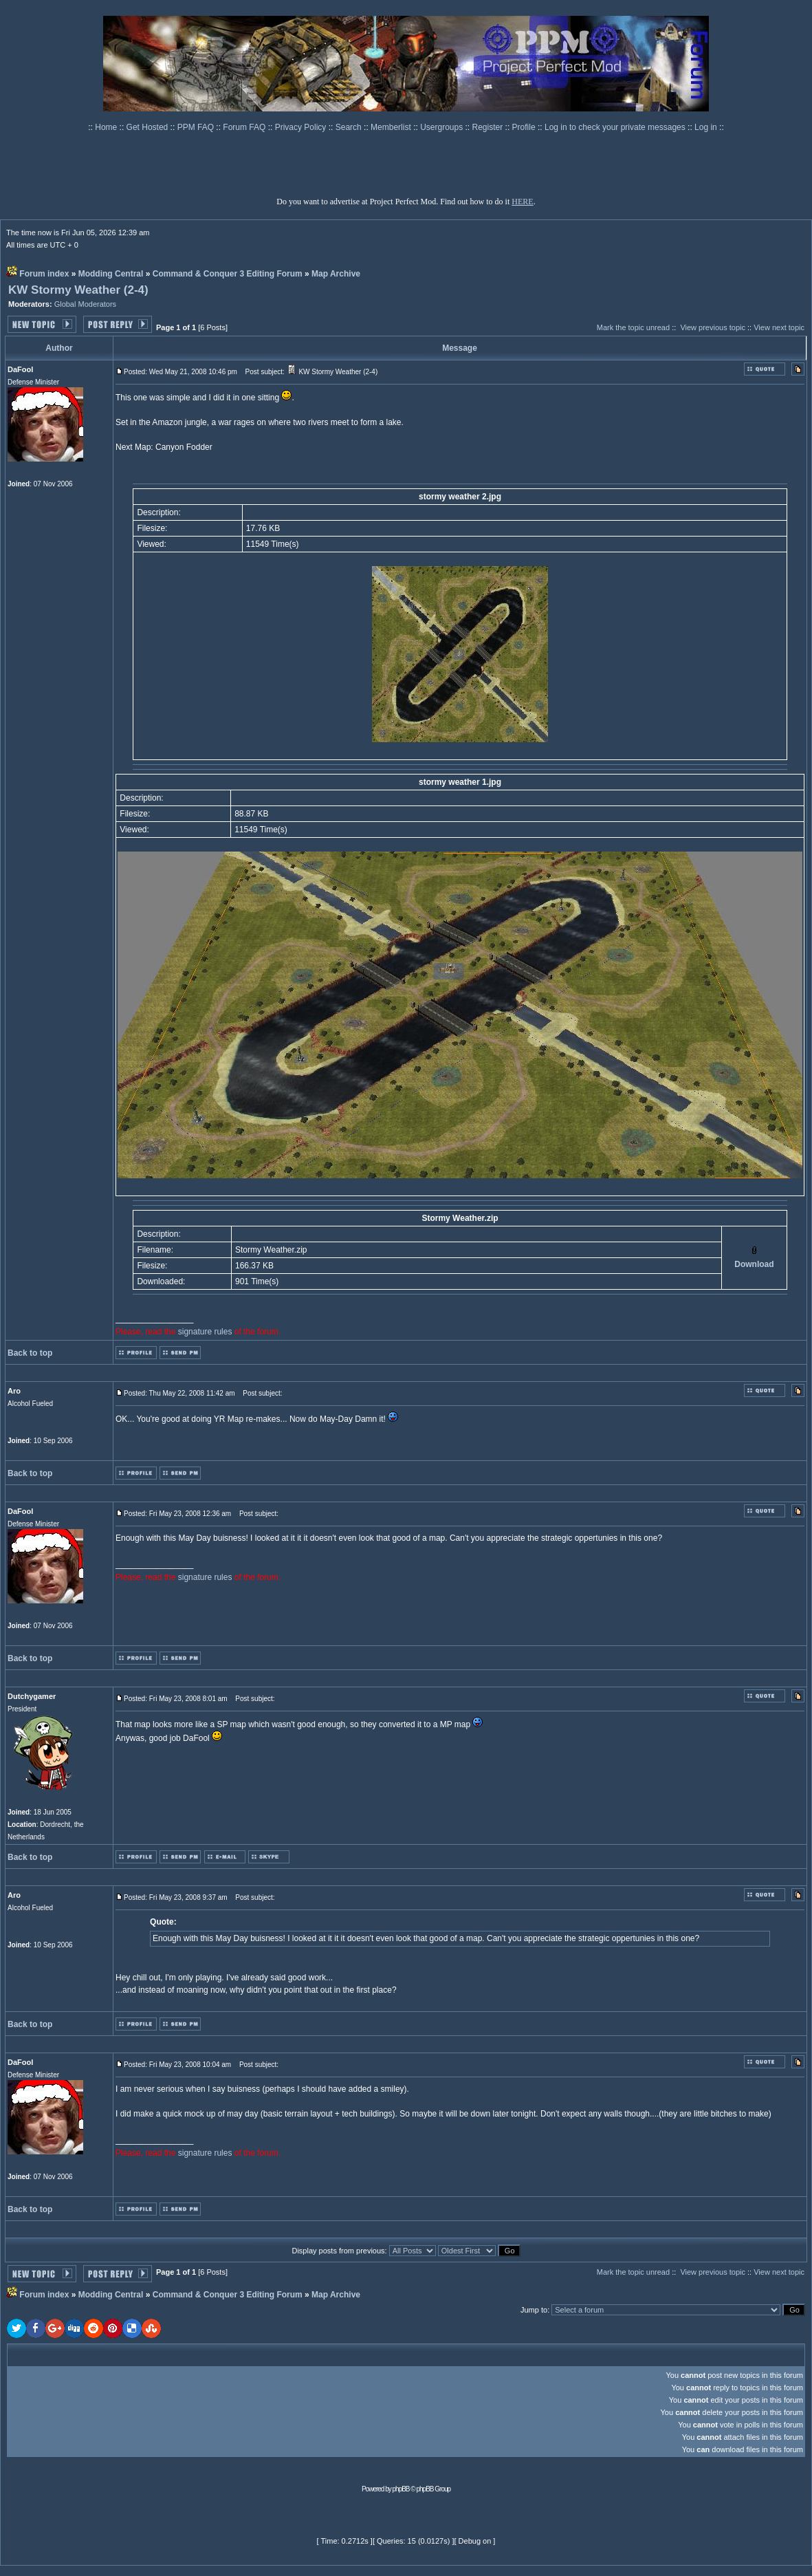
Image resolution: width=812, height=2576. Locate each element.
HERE (522, 201)
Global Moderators (85, 304)
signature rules (205, 1331)
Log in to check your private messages (616, 127)
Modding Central (111, 274)
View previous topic (712, 327)
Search (350, 127)
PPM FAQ (197, 127)
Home (107, 127)
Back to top (30, 1353)
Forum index (44, 274)
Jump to (533, 2310)
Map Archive (335, 274)
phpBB (401, 2489)
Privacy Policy (302, 127)
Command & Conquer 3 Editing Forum (228, 274)
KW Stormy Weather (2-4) (78, 289)
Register (488, 127)
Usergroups (442, 127)
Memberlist (392, 127)
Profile (525, 127)
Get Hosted (149, 127)
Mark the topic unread (633, 327)
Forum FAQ (245, 127)
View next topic (779, 327)
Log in (705, 127)
